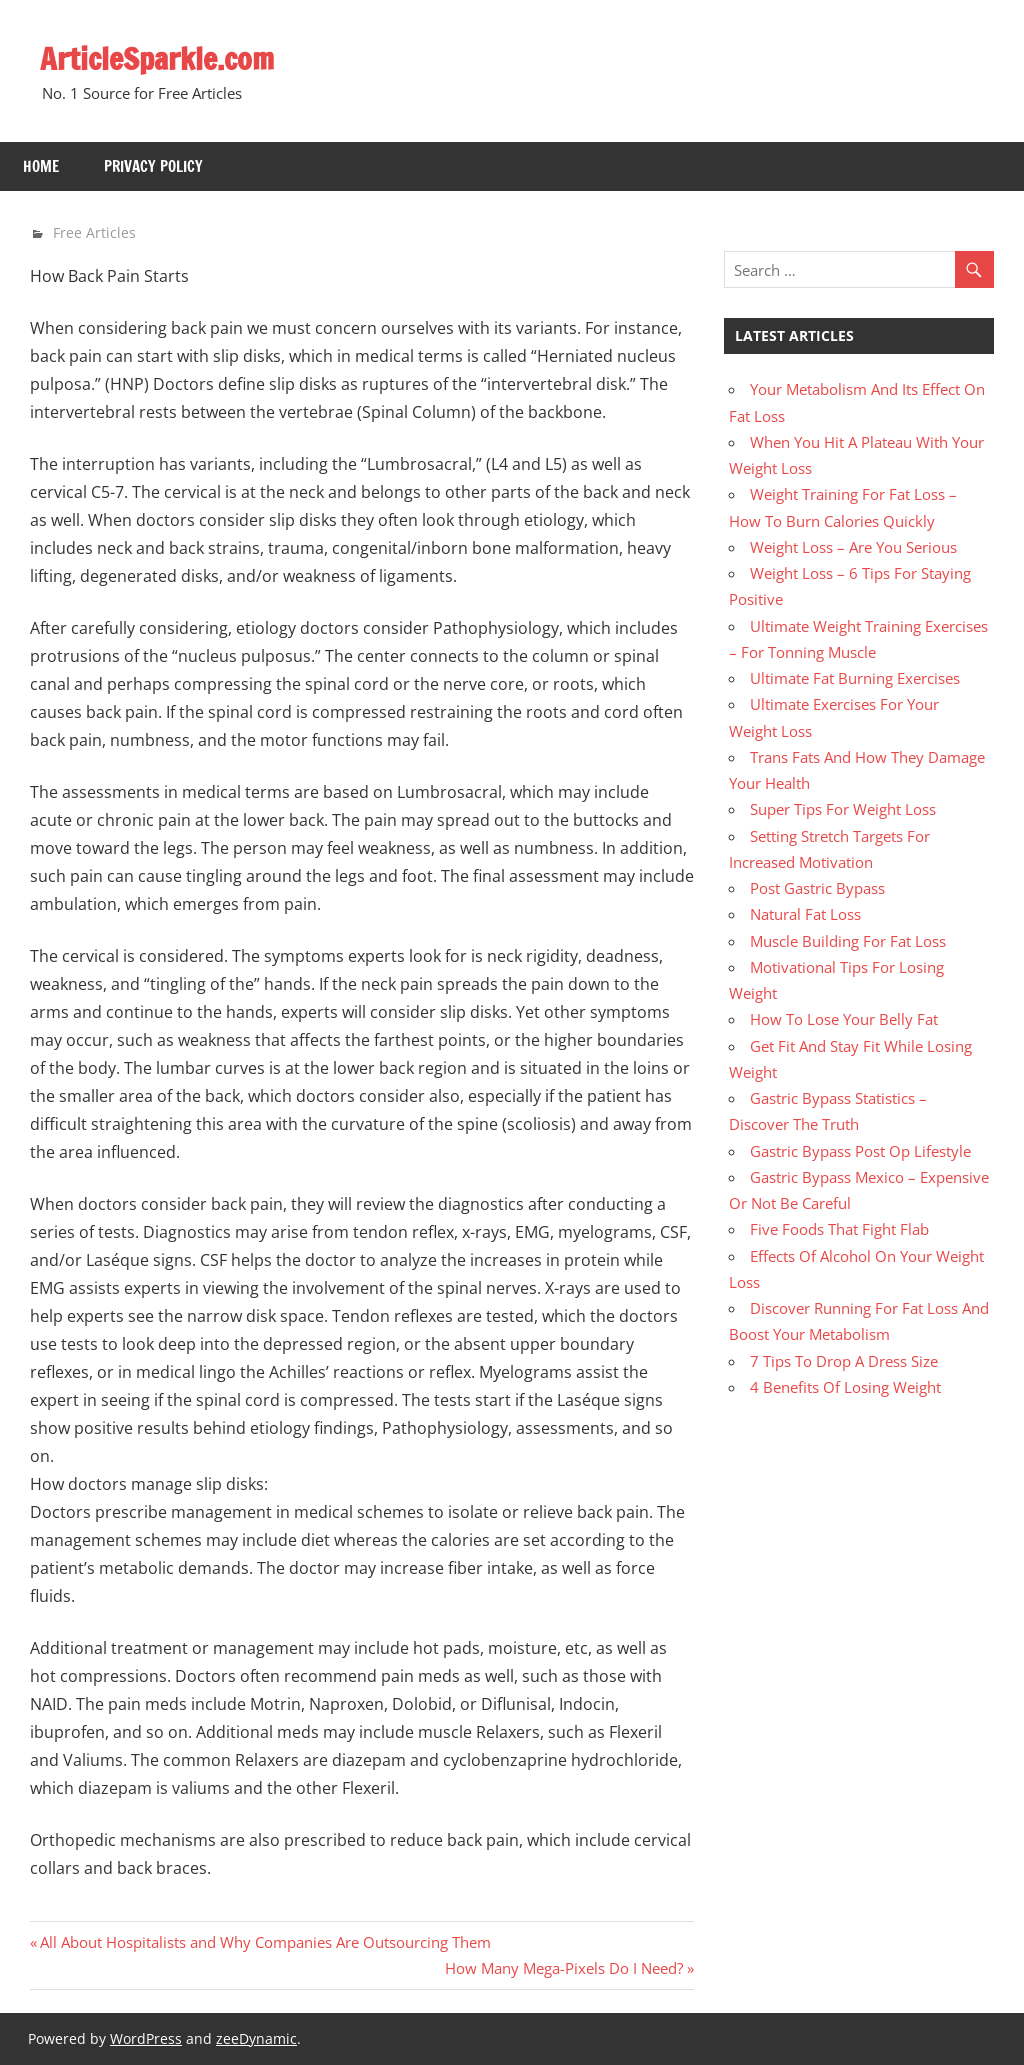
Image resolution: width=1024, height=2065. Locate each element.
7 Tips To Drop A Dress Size (844, 1361)
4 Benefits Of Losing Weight (845, 1387)
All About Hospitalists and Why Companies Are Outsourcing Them (265, 1942)
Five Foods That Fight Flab (839, 1229)
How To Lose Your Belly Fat (844, 1019)
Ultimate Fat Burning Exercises (855, 678)
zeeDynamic (256, 2038)
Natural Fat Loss (805, 914)
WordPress (146, 2038)
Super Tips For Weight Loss (843, 809)
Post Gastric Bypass (817, 888)
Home (41, 166)
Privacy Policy (153, 166)
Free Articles (94, 232)
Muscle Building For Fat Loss (848, 941)
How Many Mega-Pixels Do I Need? (564, 1968)
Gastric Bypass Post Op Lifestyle (860, 1151)
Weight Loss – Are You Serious (853, 547)
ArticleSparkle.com (165, 58)
